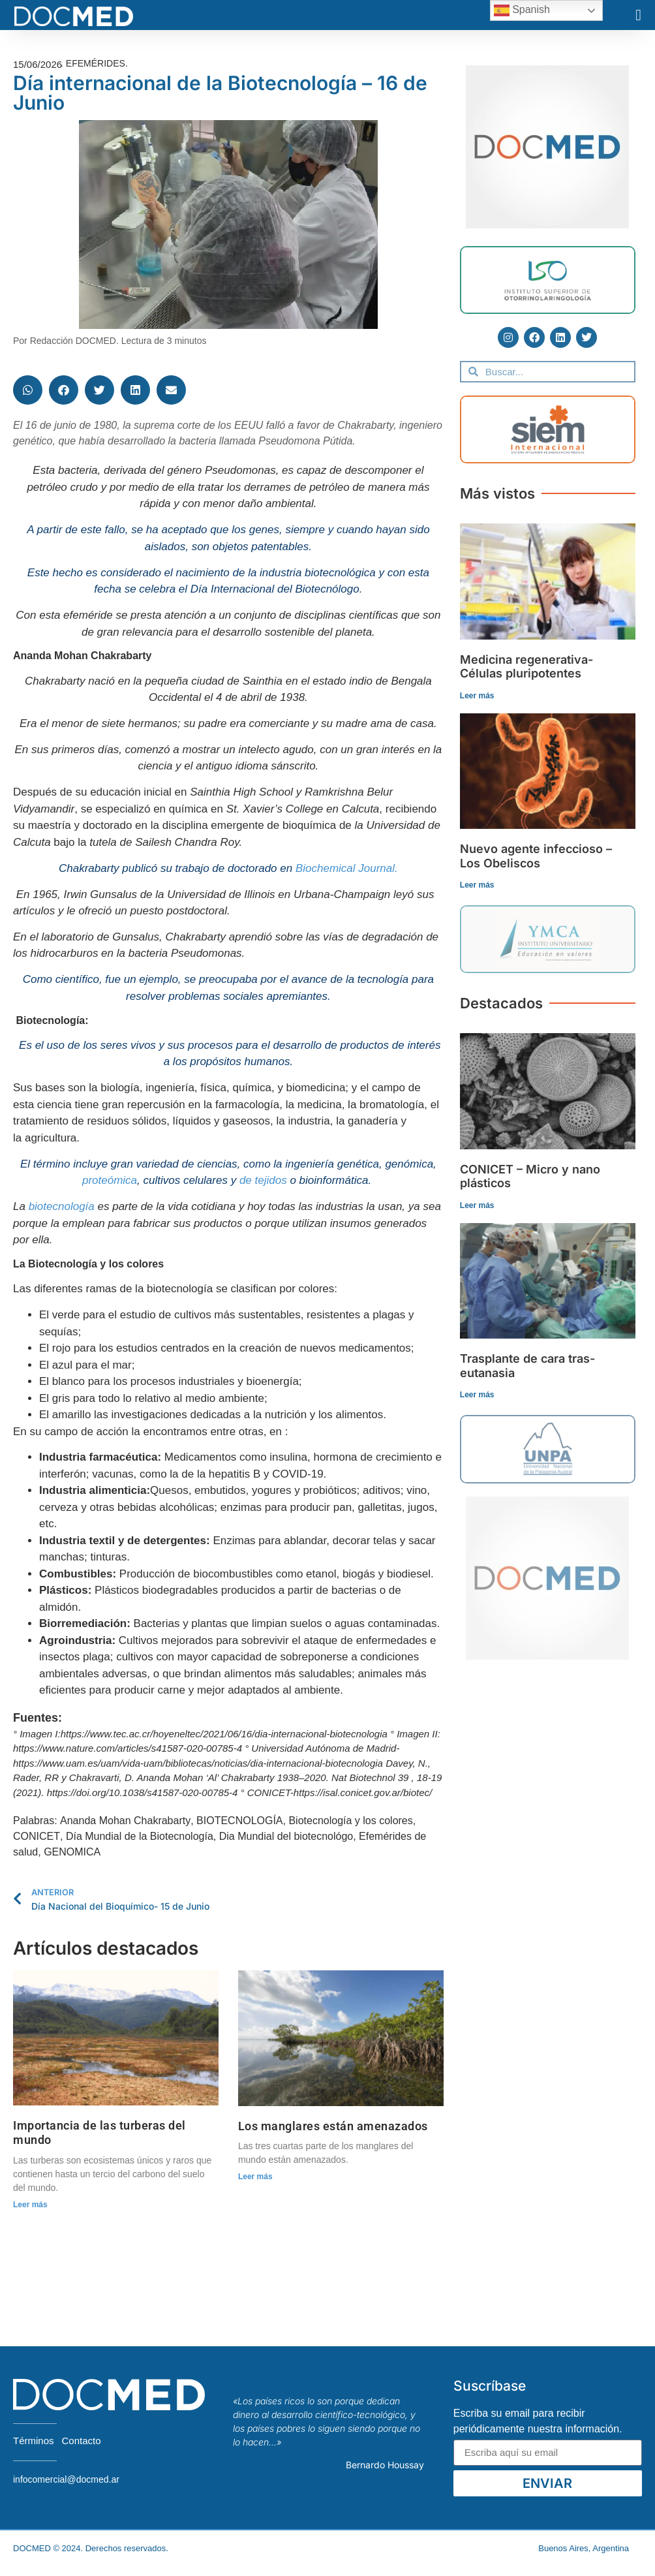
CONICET (36, 1836)
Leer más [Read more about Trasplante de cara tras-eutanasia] (477, 1394)
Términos (33, 2440)
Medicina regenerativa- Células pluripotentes (526, 667)
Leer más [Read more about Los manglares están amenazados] (255, 2176)
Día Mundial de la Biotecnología (139, 1836)
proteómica (109, 1180)
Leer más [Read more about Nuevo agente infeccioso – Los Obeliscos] (477, 885)
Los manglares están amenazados (333, 2126)
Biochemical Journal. (347, 868)
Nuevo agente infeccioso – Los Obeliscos (536, 856)
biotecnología (62, 1206)
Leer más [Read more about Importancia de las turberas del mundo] (30, 2204)
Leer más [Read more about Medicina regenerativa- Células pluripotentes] (477, 695)
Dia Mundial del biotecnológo (286, 1836)
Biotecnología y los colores (350, 1820)
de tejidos (263, 1180)
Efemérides (95, 63)
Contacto (81, 2440)
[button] (638, 15)
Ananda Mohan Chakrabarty (125, 1820)
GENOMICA (72, 1851)
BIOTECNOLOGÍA (239, 1820)
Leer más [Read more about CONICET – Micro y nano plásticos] (477, 1205)
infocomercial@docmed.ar (66, 2479)
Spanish (522, 10)
